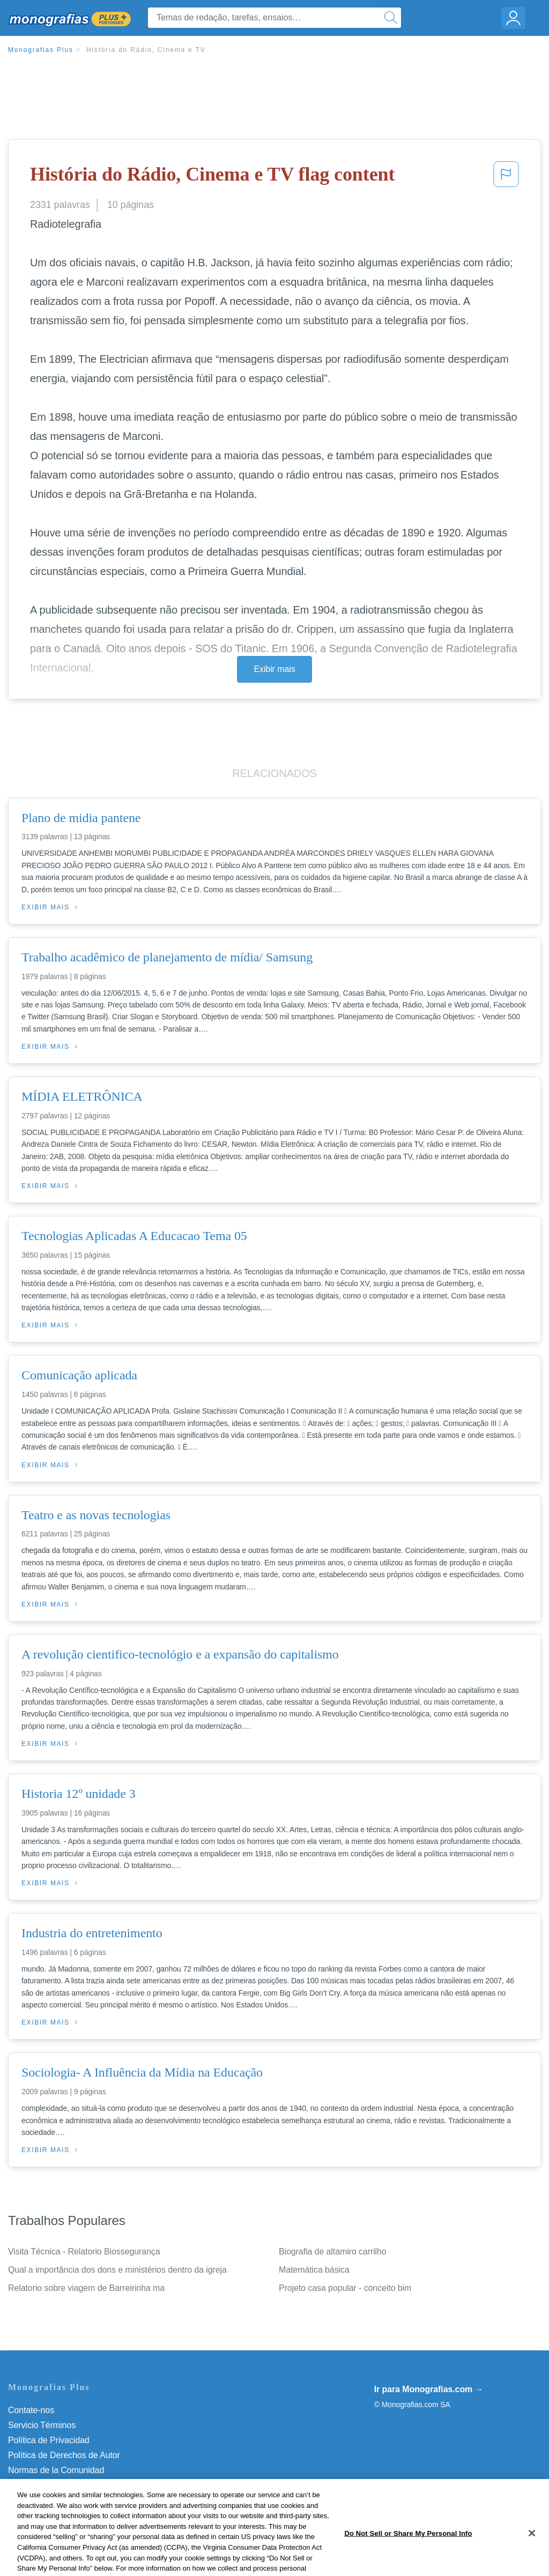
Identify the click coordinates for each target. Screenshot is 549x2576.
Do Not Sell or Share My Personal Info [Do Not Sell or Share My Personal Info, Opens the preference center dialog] (408, 2556)
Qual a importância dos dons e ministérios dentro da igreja (117, 2269)
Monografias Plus (40, 50)
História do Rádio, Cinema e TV (146, 50)
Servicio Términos (42, 2425)
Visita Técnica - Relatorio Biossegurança (84, 2251)
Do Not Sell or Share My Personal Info (80, 2500)
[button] (506, 177)
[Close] (532, 2556)
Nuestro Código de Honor (56, 2485)
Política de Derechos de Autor (64, 2455)
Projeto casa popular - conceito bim (345, 2288)
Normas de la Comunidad (56, 2470)
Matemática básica (314, 2269)
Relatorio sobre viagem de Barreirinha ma (86, 2288)
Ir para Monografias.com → (429, 2389)
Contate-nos (31, 2410)
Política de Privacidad (49, 2440)
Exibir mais (274, 669)
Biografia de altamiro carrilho (333, 2251)
